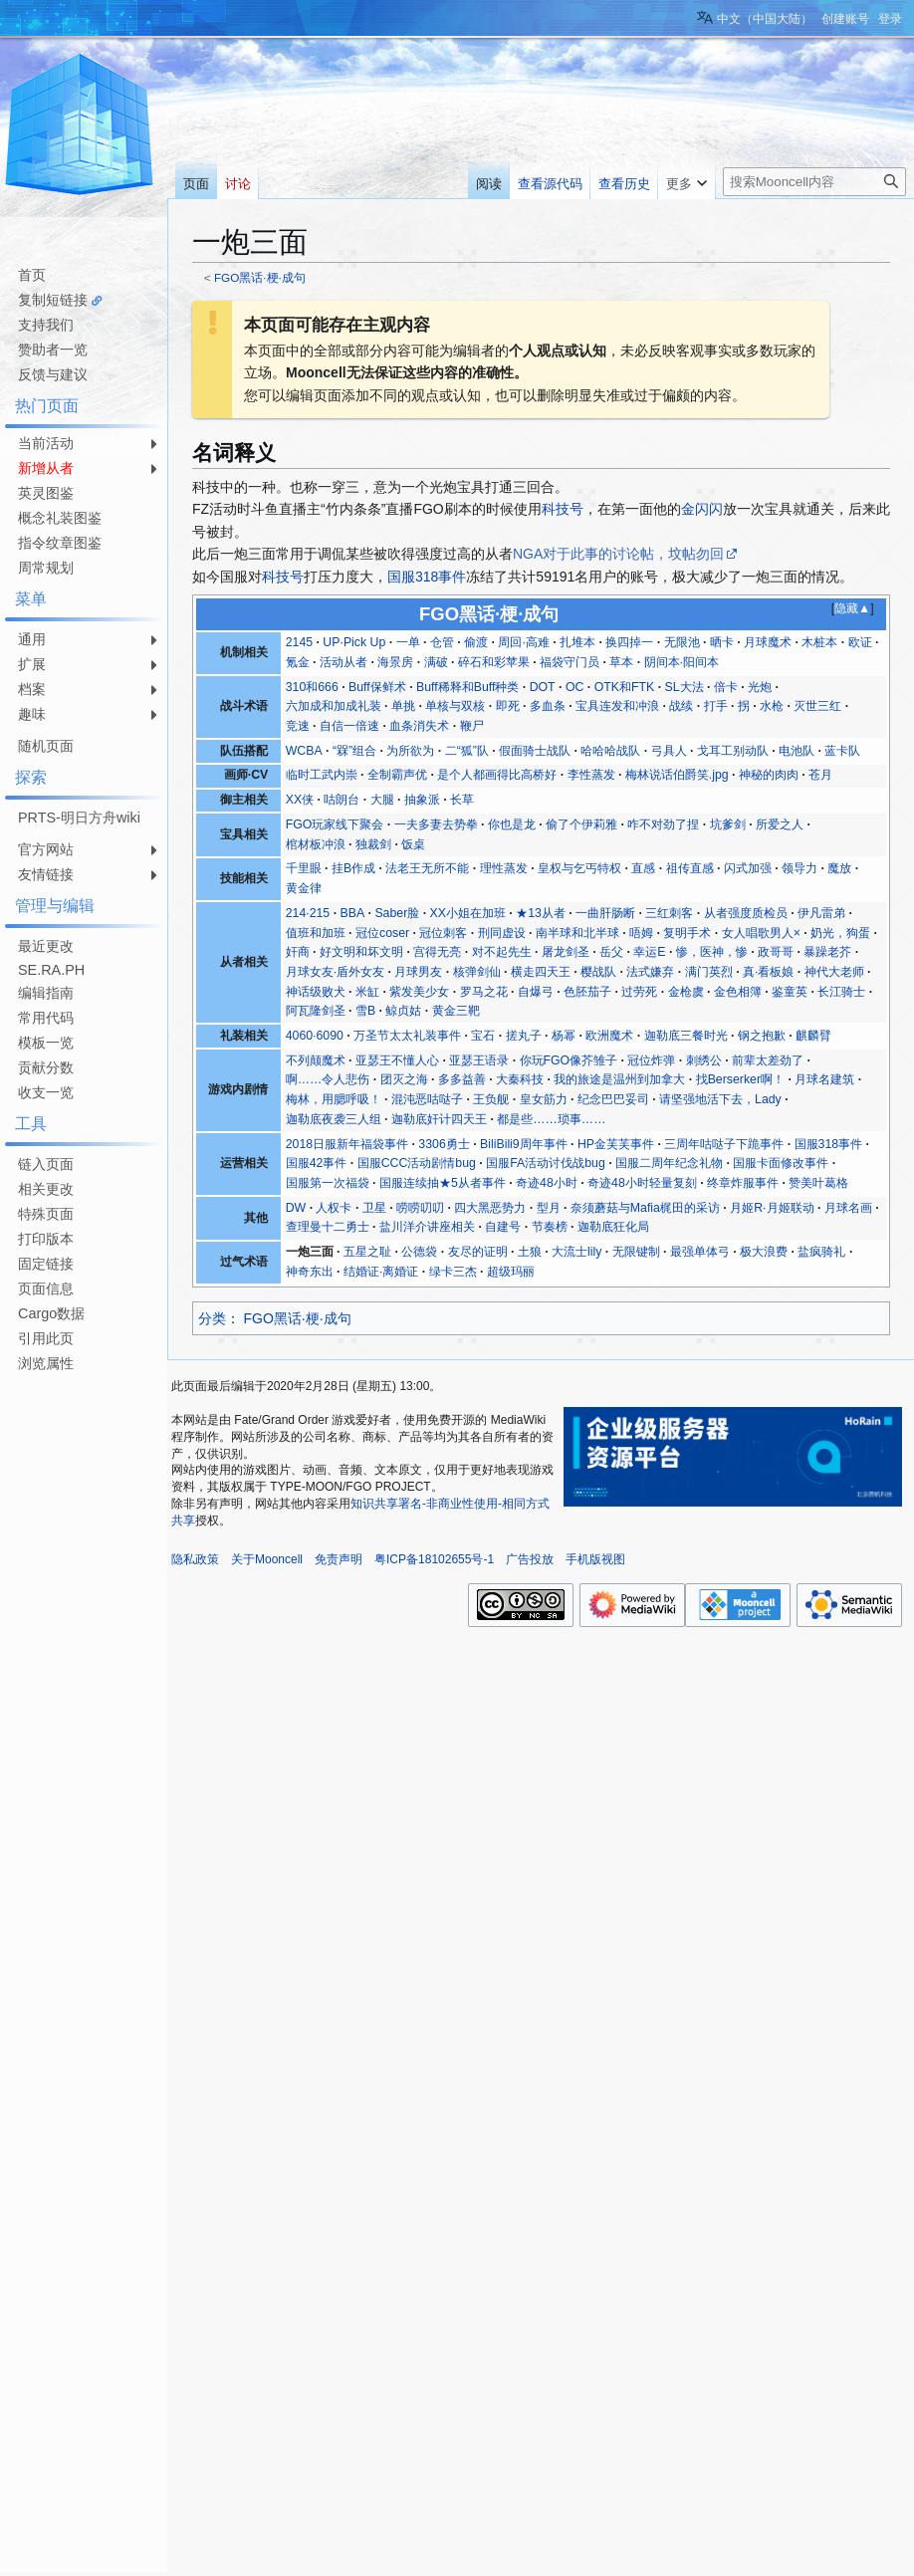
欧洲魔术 (609, 1036)
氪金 (298, 662)
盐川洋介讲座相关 (427, 1227)
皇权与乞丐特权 (579, 868)
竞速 (298, 726)
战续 (681, 706)
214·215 (308, 913)
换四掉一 (629, 642)
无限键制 (636, 1252)
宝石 (483, 1036)
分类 (212, 1318)
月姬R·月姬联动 (771, 1208)
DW (296, 1208)
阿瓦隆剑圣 (315, 1011)
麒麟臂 (813, 1036)
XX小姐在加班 (468, 913)
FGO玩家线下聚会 (335, 824)
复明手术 (687, 933)
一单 (408, 642)
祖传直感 (690, 868)
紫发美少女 (419, 992)
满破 (436, 662)
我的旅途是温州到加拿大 (619, 1079)
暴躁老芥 (827, 952)
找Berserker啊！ (740, 1079)
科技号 (562, 509)
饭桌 (413, 844)
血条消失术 (419, 726)
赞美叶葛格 (818, 1183)
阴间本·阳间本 (681, 662)
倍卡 (726, 687)
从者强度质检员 (746, 913)
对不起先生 (502, 952)
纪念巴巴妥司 (613, 1099)
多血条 (548, 706)
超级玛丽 (511, 1272)
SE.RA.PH (51, 970)
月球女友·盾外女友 (335, 972)
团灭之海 (404, 1079)
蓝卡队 (842, 751)
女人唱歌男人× (761, 933)
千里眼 (304, 868)
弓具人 (669, 751)
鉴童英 (789, 992)
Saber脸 (396, 913)
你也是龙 (512, 824)
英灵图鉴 (46, 493)
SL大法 (683, 687)
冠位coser (382, 933)
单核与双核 (455, 706)
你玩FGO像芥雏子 (569, 1060)
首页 (32, 275)
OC (574, 687)
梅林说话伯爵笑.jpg (677, 775)
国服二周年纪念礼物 (669, 1163)
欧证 (860, 642)
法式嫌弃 (650, 972)
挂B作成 (353, 868)
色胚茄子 (587, 992)
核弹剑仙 (477, 972)
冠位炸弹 (651, 1060)
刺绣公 (704, 1060)
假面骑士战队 (535, 751)
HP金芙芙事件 (615, 1144)
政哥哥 (776, 952)
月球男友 (418, 972)
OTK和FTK (624, 687)
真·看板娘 (768, 972)
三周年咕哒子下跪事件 (724, 1144)
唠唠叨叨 (420, 1208)
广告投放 (530, 1559)
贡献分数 (46, 1067)
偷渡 (476, 642)
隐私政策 (195, 1559)
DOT (543, 687)
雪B (365, 1011)
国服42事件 (316, 1163)
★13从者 (541, 913)
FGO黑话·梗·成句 (260, 277)
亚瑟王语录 (479, 1060)
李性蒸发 (591, 775)
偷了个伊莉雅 (581, 824)
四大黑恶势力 (490, 1208)
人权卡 (333, 1208)
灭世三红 (817, 706)
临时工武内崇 (321, 775)
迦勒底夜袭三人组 (333, 1119)
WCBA (304, 751)
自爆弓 (536, 992)
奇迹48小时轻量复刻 (642, 1183)
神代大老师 (834, 972)
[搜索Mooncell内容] (814, 181)
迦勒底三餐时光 (686, 1036)
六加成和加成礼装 (333, 706)
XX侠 (300, 800)
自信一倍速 (349, 726)
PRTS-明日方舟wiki (79, 817)
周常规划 (46, 568)
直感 (643, 868)
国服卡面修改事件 (780, 1163)
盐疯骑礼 (821, 1252)
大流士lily (576, 1252)
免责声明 (338, 1559)
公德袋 (419, 1252)
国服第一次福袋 (327, 1183)
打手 (716, 706)
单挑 (403, 706)
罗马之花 (484, 992)
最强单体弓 (700, 1252)
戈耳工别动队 (733, 751)
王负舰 (491, 1099)
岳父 (611, 952)
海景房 (395, 662)
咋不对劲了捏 (663, 824)
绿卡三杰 (453, 1272)
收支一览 (46, 1092)
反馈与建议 (53, 374)
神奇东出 (310, 1272)
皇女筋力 (544, 1099)
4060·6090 (314, 1036)
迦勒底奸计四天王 (439, 1119)
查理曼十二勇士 (327, 1227)
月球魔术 (768, 642)
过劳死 (639, 992)
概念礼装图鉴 (60, 518)
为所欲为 (410, 751)
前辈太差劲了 (767, 1060)
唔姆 (641, 933)
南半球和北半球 (577, 933)
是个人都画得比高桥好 (497, 775)
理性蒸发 (504, 868)
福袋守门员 (569, 662)
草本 (621, 662)
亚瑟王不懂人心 (397, 1060)
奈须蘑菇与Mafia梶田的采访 (645, 1208)
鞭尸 (472, 726)
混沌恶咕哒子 (427, 1099)
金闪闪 (702, 509)
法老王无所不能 (427, 868)
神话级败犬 (315, 992)
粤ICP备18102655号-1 (434, 1559)
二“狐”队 (467, 751)
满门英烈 (709, 972)
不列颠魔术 (315, 1060)
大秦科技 (520, 1079)
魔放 (839, 868)
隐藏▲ (852, 608)
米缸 (367, 992)
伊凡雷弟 (821, 913)
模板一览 (46, 1043)
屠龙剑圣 (565, 952)
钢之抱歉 (762, 1036)
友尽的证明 (478, 1252)
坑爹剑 (728, 824)
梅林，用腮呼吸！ (333, 1099)
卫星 (374, 1208)
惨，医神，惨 (712, 952)
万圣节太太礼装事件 (407, 1036)
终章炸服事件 (743, 1183)
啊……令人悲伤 (328, 1079)
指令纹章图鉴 (60, 543)
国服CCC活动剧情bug (416, 1163)
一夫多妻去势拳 (436, 824)
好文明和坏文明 (361, 952)
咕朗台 (341, 800)
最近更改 (46, 946)
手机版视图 (595, 1559)
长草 (462, 800)
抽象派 (422, 800)
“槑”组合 (354, 751)
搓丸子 (524, 1036)
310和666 (312, 687)
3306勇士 (443, 1144)
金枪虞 (686, 992)
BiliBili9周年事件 (524, 1144)
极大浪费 (764, 1252)
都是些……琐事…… (551, 1119)
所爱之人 (779, 824)
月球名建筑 (824, 1079)
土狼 (530, 1252)
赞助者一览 (53, 349)
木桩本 (819, 642)
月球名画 (848, 1208)
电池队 (796, 751)
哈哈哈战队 (610, 751)
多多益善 (462, 1079)
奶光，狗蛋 (840, 933)
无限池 (682, 642)
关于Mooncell (267, 1559)
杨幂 (563, 1036)
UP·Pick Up (354, 642)
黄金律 (304, 888)
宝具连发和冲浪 (617, 706)
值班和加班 (315, 933)
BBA (352, 913)
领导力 (799, 868)
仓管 (442, 642)
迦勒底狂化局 (613, 1227)
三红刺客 (669, 913)
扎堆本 (577, 642)
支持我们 (46, 325)
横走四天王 (541, 972)
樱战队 (598, 972)
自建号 (503, 1227)
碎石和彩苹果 (494, 662)
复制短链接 (53, 300)
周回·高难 (523, 642)
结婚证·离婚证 (380, 1272)
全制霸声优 (397, 775)
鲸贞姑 (403, 1011)
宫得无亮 (437, 952)
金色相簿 (738, 992)
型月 (549, 1208)
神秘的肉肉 (769, 775)
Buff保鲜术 (377, 687)
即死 (508, 706)
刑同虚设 (502, 933)
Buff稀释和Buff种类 (467, 687)
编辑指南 (46, 993)
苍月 (820, 775)
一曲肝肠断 (605, 913)
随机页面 (46, 746)
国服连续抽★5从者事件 (442, 1183)
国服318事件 (426, 577)
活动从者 (343, 662)
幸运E (649, 952)
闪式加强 (748, 868)
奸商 (298, 952)
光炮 (760, 687)
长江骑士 (841, 992)
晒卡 (722, 642)
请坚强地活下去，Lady (720, 1099)
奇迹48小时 (546, 1183)
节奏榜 (550, 1227)
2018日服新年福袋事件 (347, 1144)
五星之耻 (367, 1252)
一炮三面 (310, 1252)
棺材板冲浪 (315, 844)
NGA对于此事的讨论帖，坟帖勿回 (618, 554)
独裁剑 (373, 844)
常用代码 (46, 1018)
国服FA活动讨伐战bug (545, 1163)
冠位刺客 (443, 933)
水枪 (772, 706)
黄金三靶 (456, 1011)
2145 (299, 642)
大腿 (382, 800)
